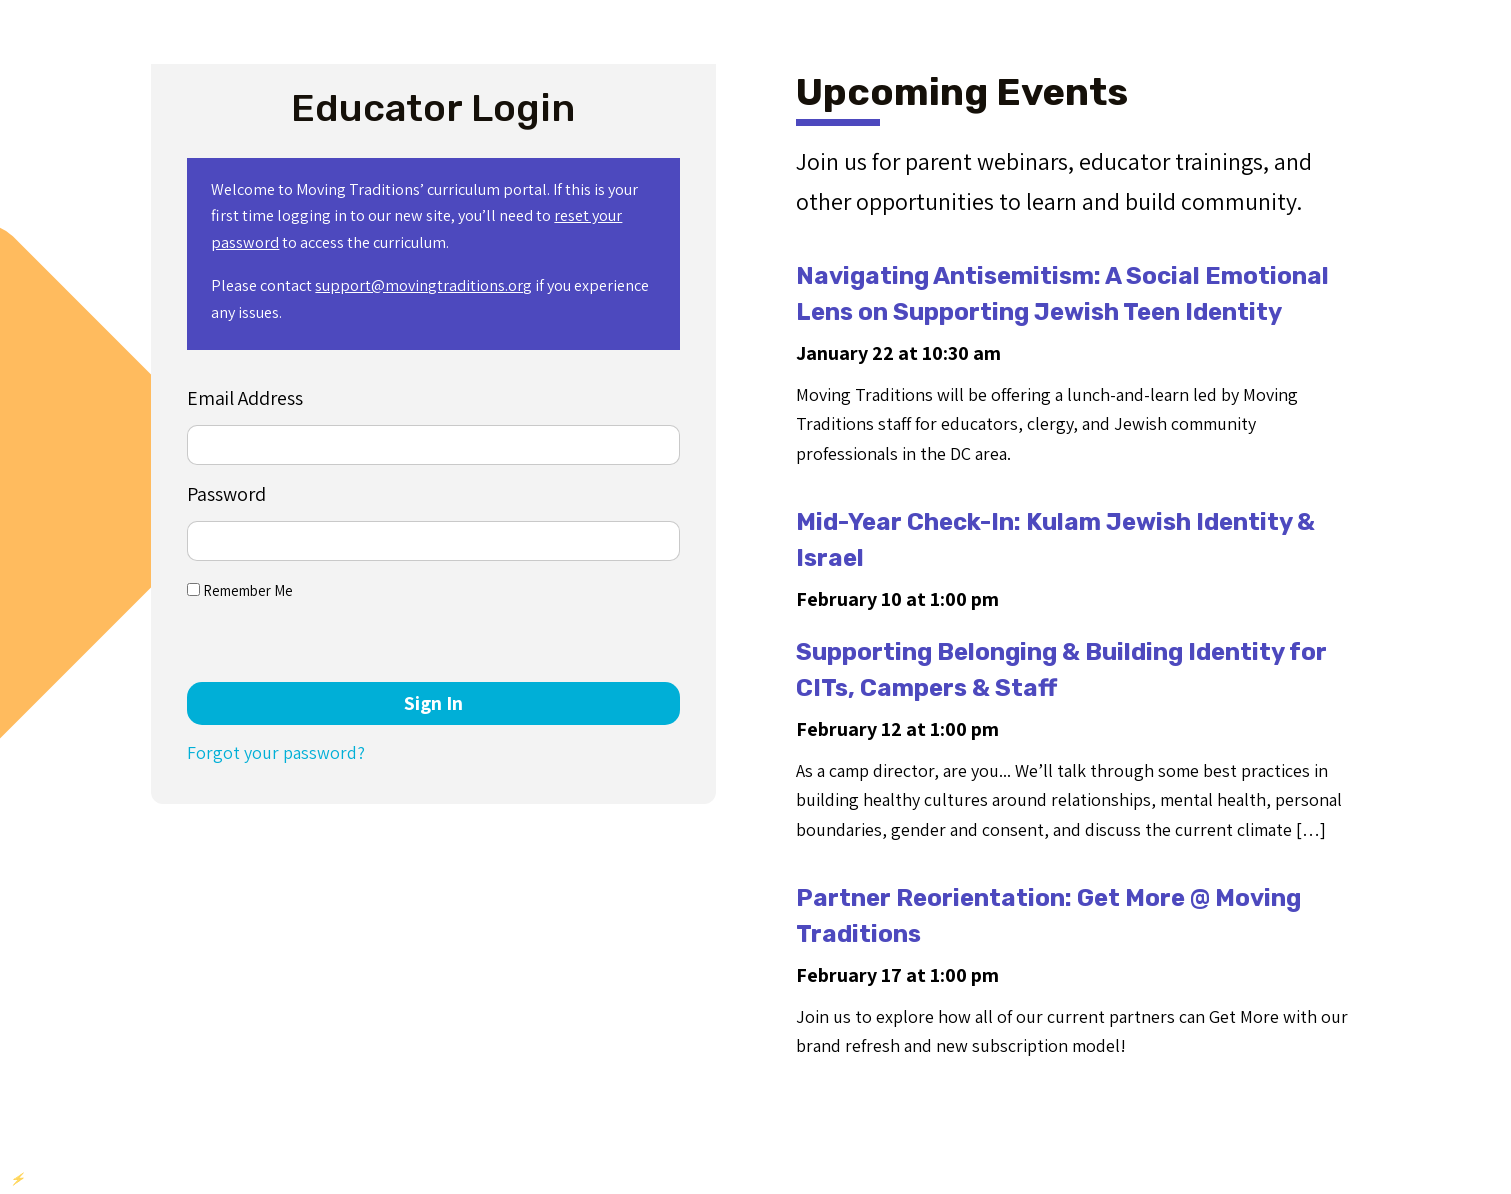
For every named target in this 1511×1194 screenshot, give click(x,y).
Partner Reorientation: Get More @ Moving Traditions (1048, 916)
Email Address (245, 398)
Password (226, 494)
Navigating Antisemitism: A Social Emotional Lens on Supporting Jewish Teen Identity (1062, 294)
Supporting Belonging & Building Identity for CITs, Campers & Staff (1061, 670)
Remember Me (240, 590)
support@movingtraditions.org (423, 285)
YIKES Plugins (122, 1178)
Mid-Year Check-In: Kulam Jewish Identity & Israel (1055, 540)
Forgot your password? (276, 752)
